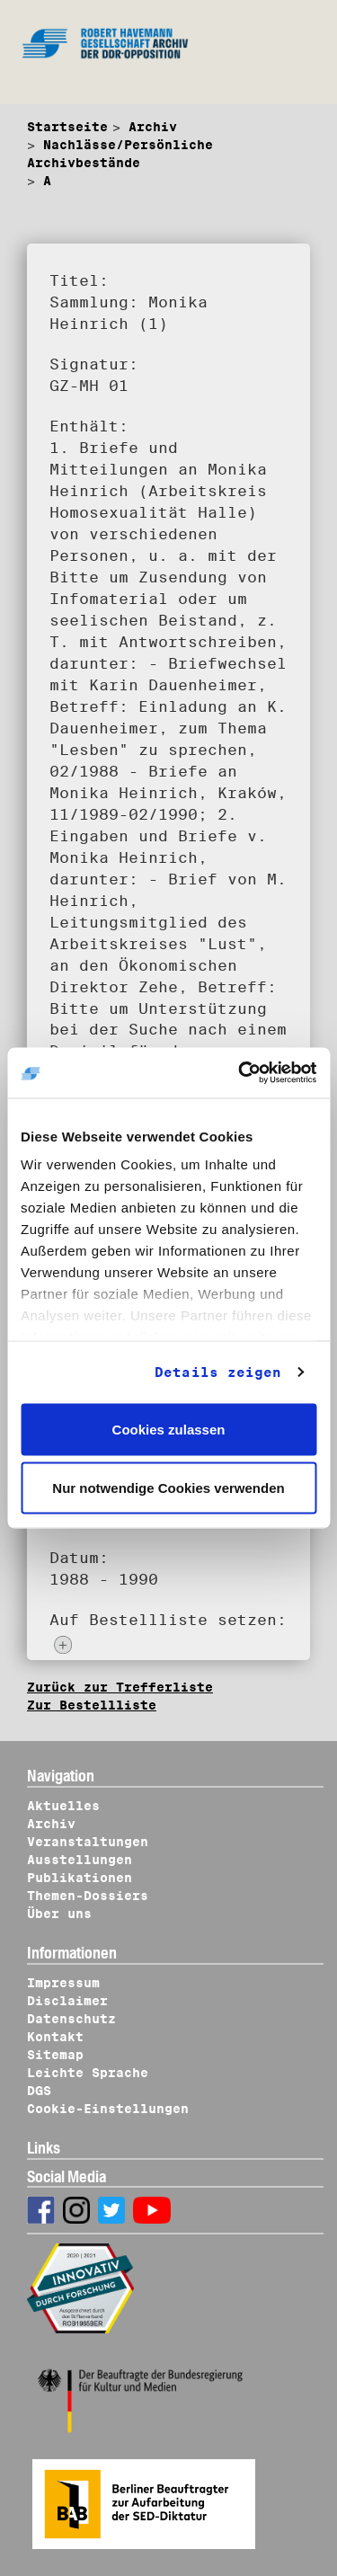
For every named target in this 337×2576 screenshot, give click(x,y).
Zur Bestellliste (91, 1705)
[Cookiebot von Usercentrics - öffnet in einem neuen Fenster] (240, 1073)
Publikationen (79, 1877)
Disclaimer (67, 2001)
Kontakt (55, 2037)
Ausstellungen (79, 1859)
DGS (39, 2090)
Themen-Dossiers (87, 1895)
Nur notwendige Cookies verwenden (168, 1488)
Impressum (63, 1983)
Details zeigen (218, 1372)
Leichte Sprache (87, 2072)
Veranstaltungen (87, 1841)
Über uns (59, 1913)
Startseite (67, 127)
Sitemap (55, 2054)
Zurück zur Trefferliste (120, 1687)
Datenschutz (71, 2019)
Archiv (153, 127)
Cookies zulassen (169, 1428)
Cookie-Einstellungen (108, 2108)
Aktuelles (63, 1806)
